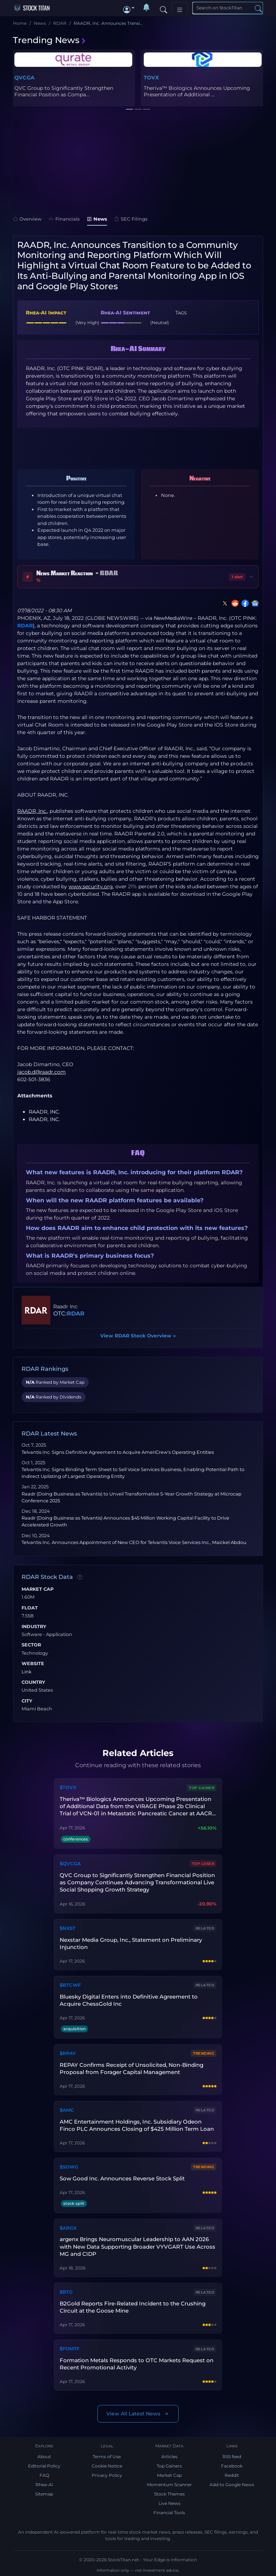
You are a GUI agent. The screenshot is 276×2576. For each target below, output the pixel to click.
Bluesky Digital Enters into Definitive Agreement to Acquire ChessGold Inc (129, 2000)
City (27, 1701)
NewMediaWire (173, 618)
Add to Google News (232, 2484)
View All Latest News (138, 2414)
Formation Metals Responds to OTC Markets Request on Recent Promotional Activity (136, 2364)
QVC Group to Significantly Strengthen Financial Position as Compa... (63, 91)
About (44, 2456)
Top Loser (203, 1863)
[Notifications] (146, 7)
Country (33, 1682)
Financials (64, 219)
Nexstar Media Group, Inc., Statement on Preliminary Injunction (131, 1943)
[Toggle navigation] (179, 8)
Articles (169, 2456)
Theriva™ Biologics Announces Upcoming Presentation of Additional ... (197, 91)
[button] (129, 8)
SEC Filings (131, 219)
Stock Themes (169, 2494)
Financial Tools (169, 2512)
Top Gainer (201, 1787)
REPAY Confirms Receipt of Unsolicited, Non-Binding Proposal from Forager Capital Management (131, 2068)
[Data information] (79, 1577)
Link (27, 1671)
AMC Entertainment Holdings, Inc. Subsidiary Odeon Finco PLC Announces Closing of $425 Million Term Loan (137, 2125)
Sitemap (44, 2494)
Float (30, 1607)
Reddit (232, 2475)
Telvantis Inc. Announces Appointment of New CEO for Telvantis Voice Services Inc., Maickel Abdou (134, 1542)
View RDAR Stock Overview (138, 1335)
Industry (34, 1626)
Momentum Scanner (169, 2484)
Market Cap (38, 1589)
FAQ (44, 2475)
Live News (169, 2503)
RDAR (25, 625)
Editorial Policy (44, 2466)
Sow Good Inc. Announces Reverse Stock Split (122, 2178)
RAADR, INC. (44, 1112)
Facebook (232, 2466)
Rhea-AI (44, 2484)
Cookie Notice (107, 2466)
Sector (31, 1645)
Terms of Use (107, 2456)
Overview (27, 219)
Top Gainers (169, 2466)
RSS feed (231, 2456)
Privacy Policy (107, 2475)
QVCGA (24, 77)
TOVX (151, 77)
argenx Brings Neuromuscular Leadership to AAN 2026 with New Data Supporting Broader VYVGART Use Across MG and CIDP (137, 2246)
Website (33, 1663)
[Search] (163, 8)
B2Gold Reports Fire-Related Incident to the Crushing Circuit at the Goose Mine (133, 2307)
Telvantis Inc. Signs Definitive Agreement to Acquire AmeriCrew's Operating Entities (118, 1452)
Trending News (49, 40)
